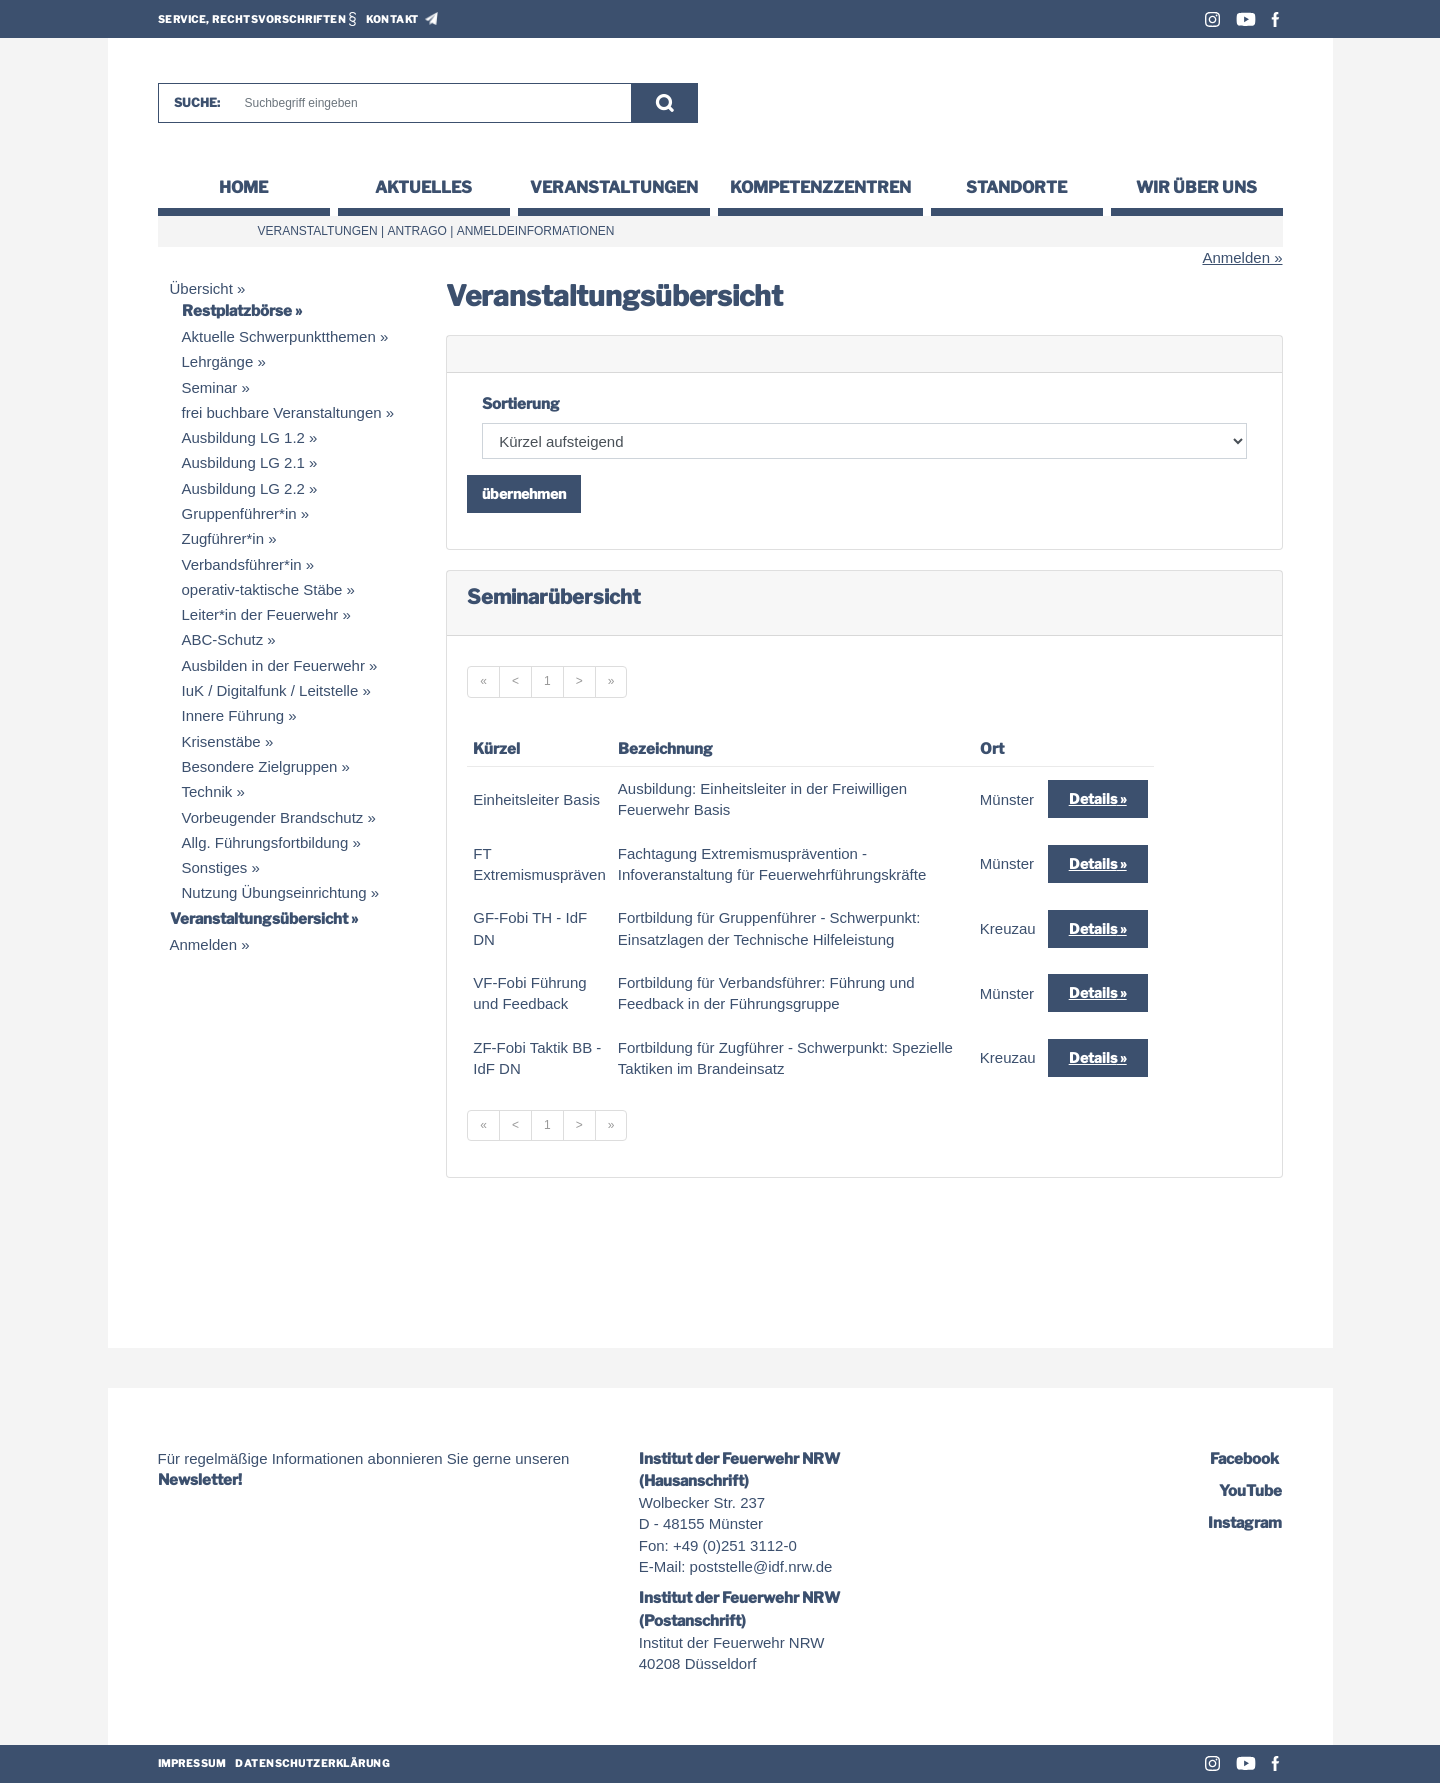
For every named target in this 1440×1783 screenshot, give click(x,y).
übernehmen (524, 493)
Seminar (210, 387)
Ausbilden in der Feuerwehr (273, 665)
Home (243, 187)
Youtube (1246, 19)
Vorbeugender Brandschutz (273, 817)
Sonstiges (215, 867)
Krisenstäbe (221, 741)
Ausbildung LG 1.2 (243, 437)
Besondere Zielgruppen (260, 766)
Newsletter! (200, 1480)
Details (1093, 798)
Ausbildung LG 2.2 (243, 488)
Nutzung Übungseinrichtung (274, 892)
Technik (207, 791)
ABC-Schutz (223, 639)
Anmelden (1236, 257)
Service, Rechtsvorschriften (252, 19)
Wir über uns (1196, 187)
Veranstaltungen (614, 187)
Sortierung (521, 404)
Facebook (1275, 19)
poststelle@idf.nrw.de (761, 1566)
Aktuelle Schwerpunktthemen (279, 336)
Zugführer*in (223, 538)
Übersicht (201, 288)
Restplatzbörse (237, 311)
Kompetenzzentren (820, 187)
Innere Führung (233, 715)
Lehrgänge (218, 361)
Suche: (197, 102)
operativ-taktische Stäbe (262, 589)
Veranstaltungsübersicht (259, 919)
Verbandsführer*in (242, 564)
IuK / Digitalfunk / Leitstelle (270, 690)
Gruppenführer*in (239, 513)
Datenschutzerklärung (312, 1763)
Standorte (1016, 187)
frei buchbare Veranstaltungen (282, 412)
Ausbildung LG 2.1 (243, 462)
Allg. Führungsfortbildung (265, 842)
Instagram (1212, 19)
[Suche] (429, 103)
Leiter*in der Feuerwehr (260, 614)
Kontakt (392, 19)
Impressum (192, 1763)
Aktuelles (423, 187)
